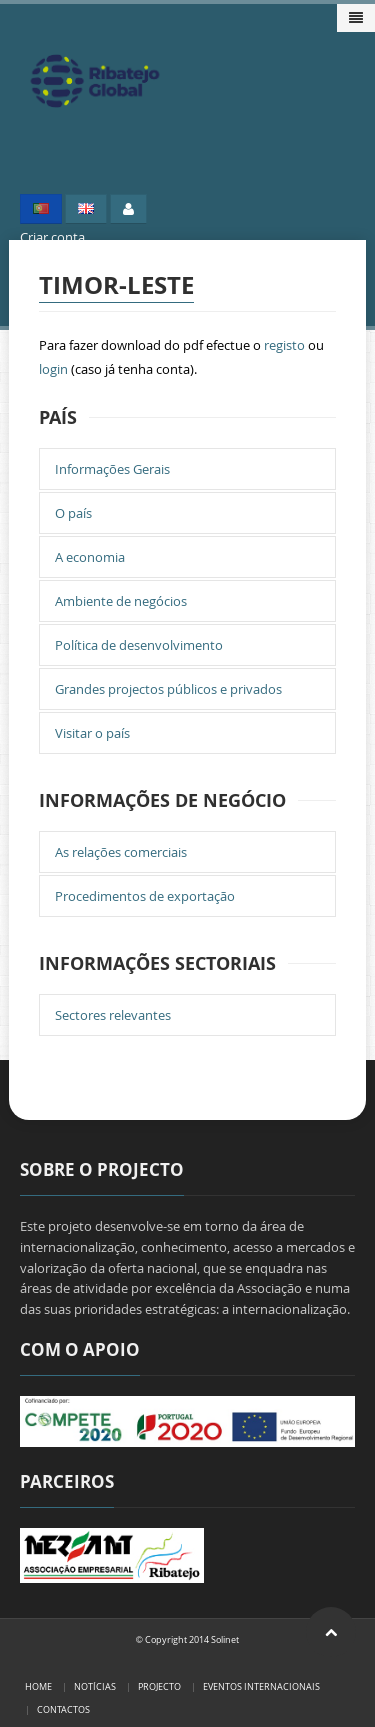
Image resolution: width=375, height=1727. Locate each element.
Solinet (225, 1639)
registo (284, 345)
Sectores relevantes (113, 1015)
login (53, 369)
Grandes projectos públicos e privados (168, 689)
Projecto (159, 1686)
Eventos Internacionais (261, 1686)
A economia (90, 557)
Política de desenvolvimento (139, 645)
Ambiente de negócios (121, 601)
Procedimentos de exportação (145, 896)
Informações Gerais (112, 469)
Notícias (95, 1686)
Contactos (63, 1709)
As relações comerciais (121, 852)
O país (73, 513)
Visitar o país (92, 733)
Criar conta (52, 237)
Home (38, 1686)
